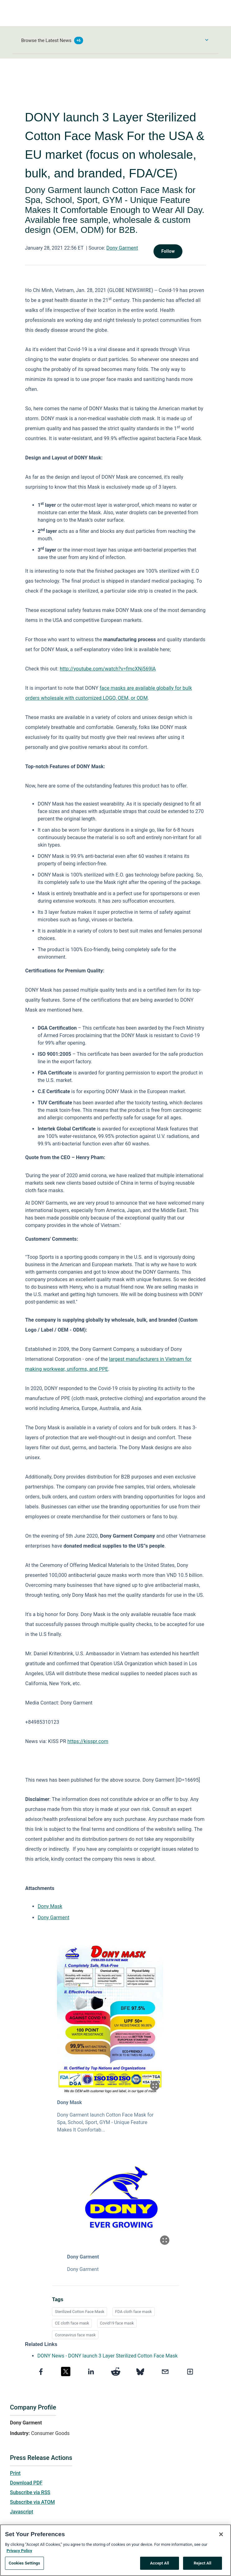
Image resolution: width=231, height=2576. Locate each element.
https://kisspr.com (87, 1741)
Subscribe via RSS (30, 2492)
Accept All (159, 2563)
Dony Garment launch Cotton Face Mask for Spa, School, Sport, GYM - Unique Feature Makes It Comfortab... (105, 2122)
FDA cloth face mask (133, 2311)
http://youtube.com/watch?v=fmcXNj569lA (108, 669)
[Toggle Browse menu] (206, 40)
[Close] (221, 2534)
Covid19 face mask (117, 2323)
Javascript (21, 2512)
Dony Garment (122, 248)
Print (15, 2473)
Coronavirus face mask (75, 2335)
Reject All (202, 2563)
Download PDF (26, 2483)
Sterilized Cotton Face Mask (79, 2311)
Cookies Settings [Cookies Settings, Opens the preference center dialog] (24, 2563)
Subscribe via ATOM (32, 2502)
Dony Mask (50, 1906)
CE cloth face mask (72, 2323)
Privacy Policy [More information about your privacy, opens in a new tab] (19, 2550)
